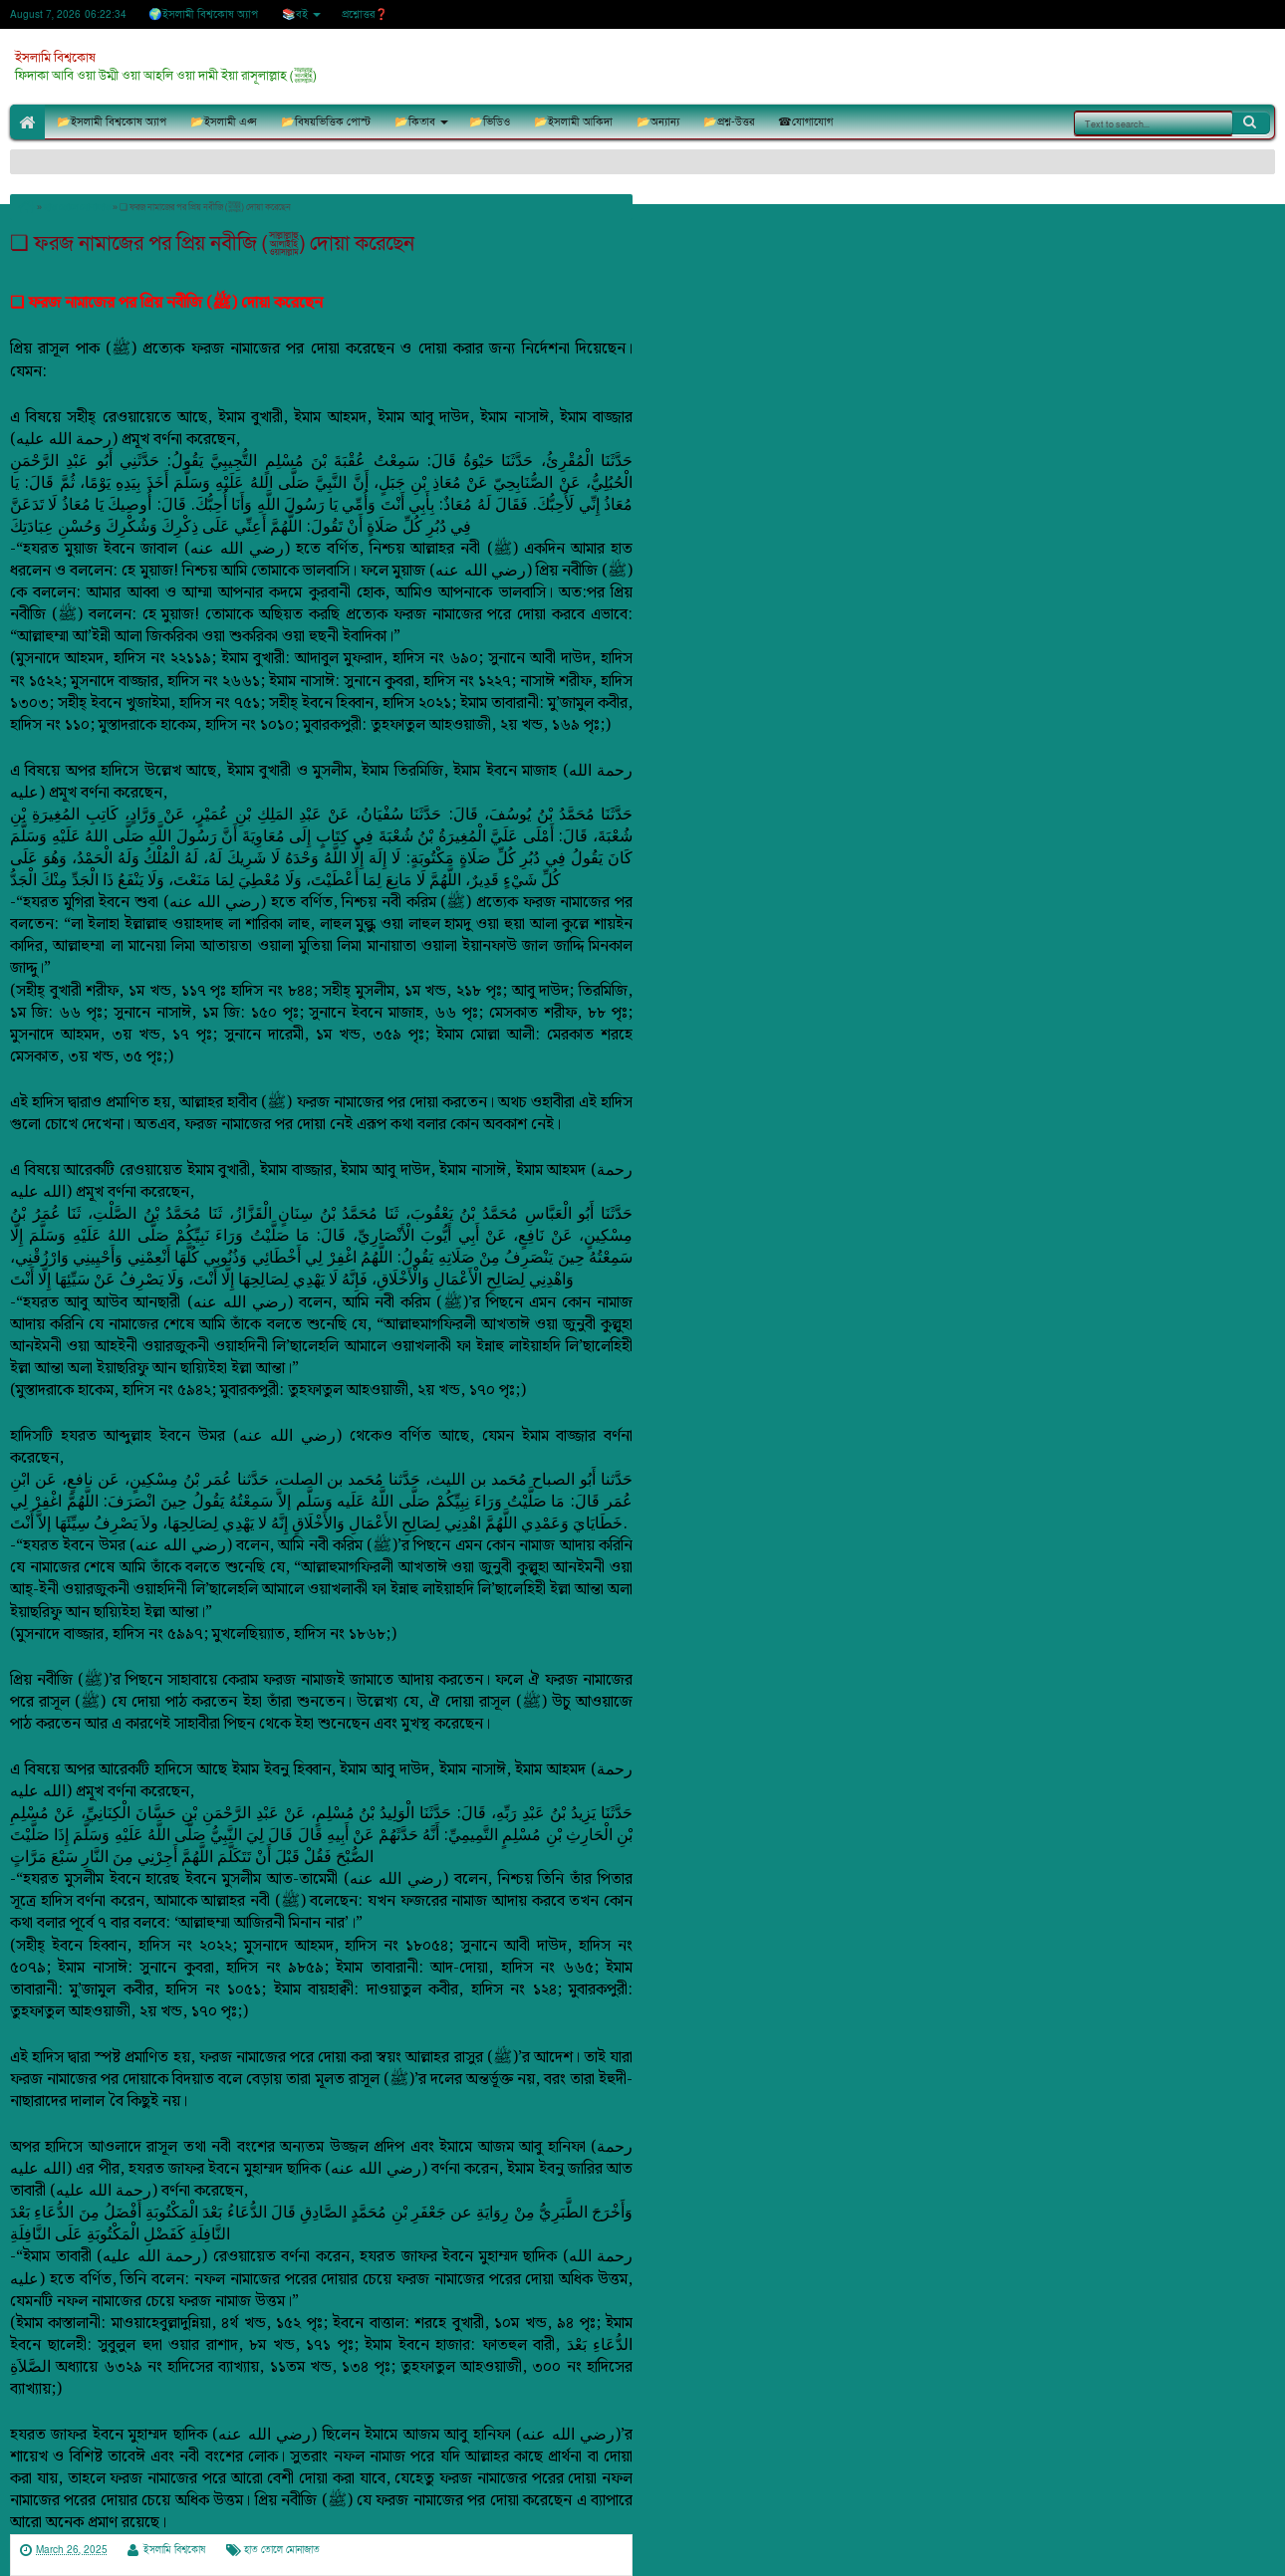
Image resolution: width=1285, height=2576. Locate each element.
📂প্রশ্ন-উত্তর (728, 122)
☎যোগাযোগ (805, 122)
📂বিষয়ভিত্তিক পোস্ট (326, 122)
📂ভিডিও (489, 122)
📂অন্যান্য (658, 122)
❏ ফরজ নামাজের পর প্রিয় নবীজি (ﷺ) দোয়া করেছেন (212, 243)
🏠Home (27, 122)
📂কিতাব (414, 122)
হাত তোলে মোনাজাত (282, 2550)
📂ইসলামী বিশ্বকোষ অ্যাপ (111, 122)
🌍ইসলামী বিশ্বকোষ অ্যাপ (203, 14)
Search (1251, 122)
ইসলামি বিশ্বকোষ (55, 58)
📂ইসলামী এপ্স (223, 122)
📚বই (295, 14)
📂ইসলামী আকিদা (573, 122)
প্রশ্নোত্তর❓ (365, 14)
